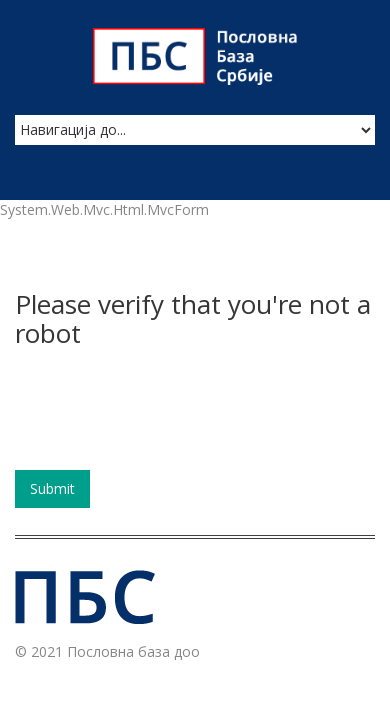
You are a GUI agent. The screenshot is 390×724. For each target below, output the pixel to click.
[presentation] (167, 416)
